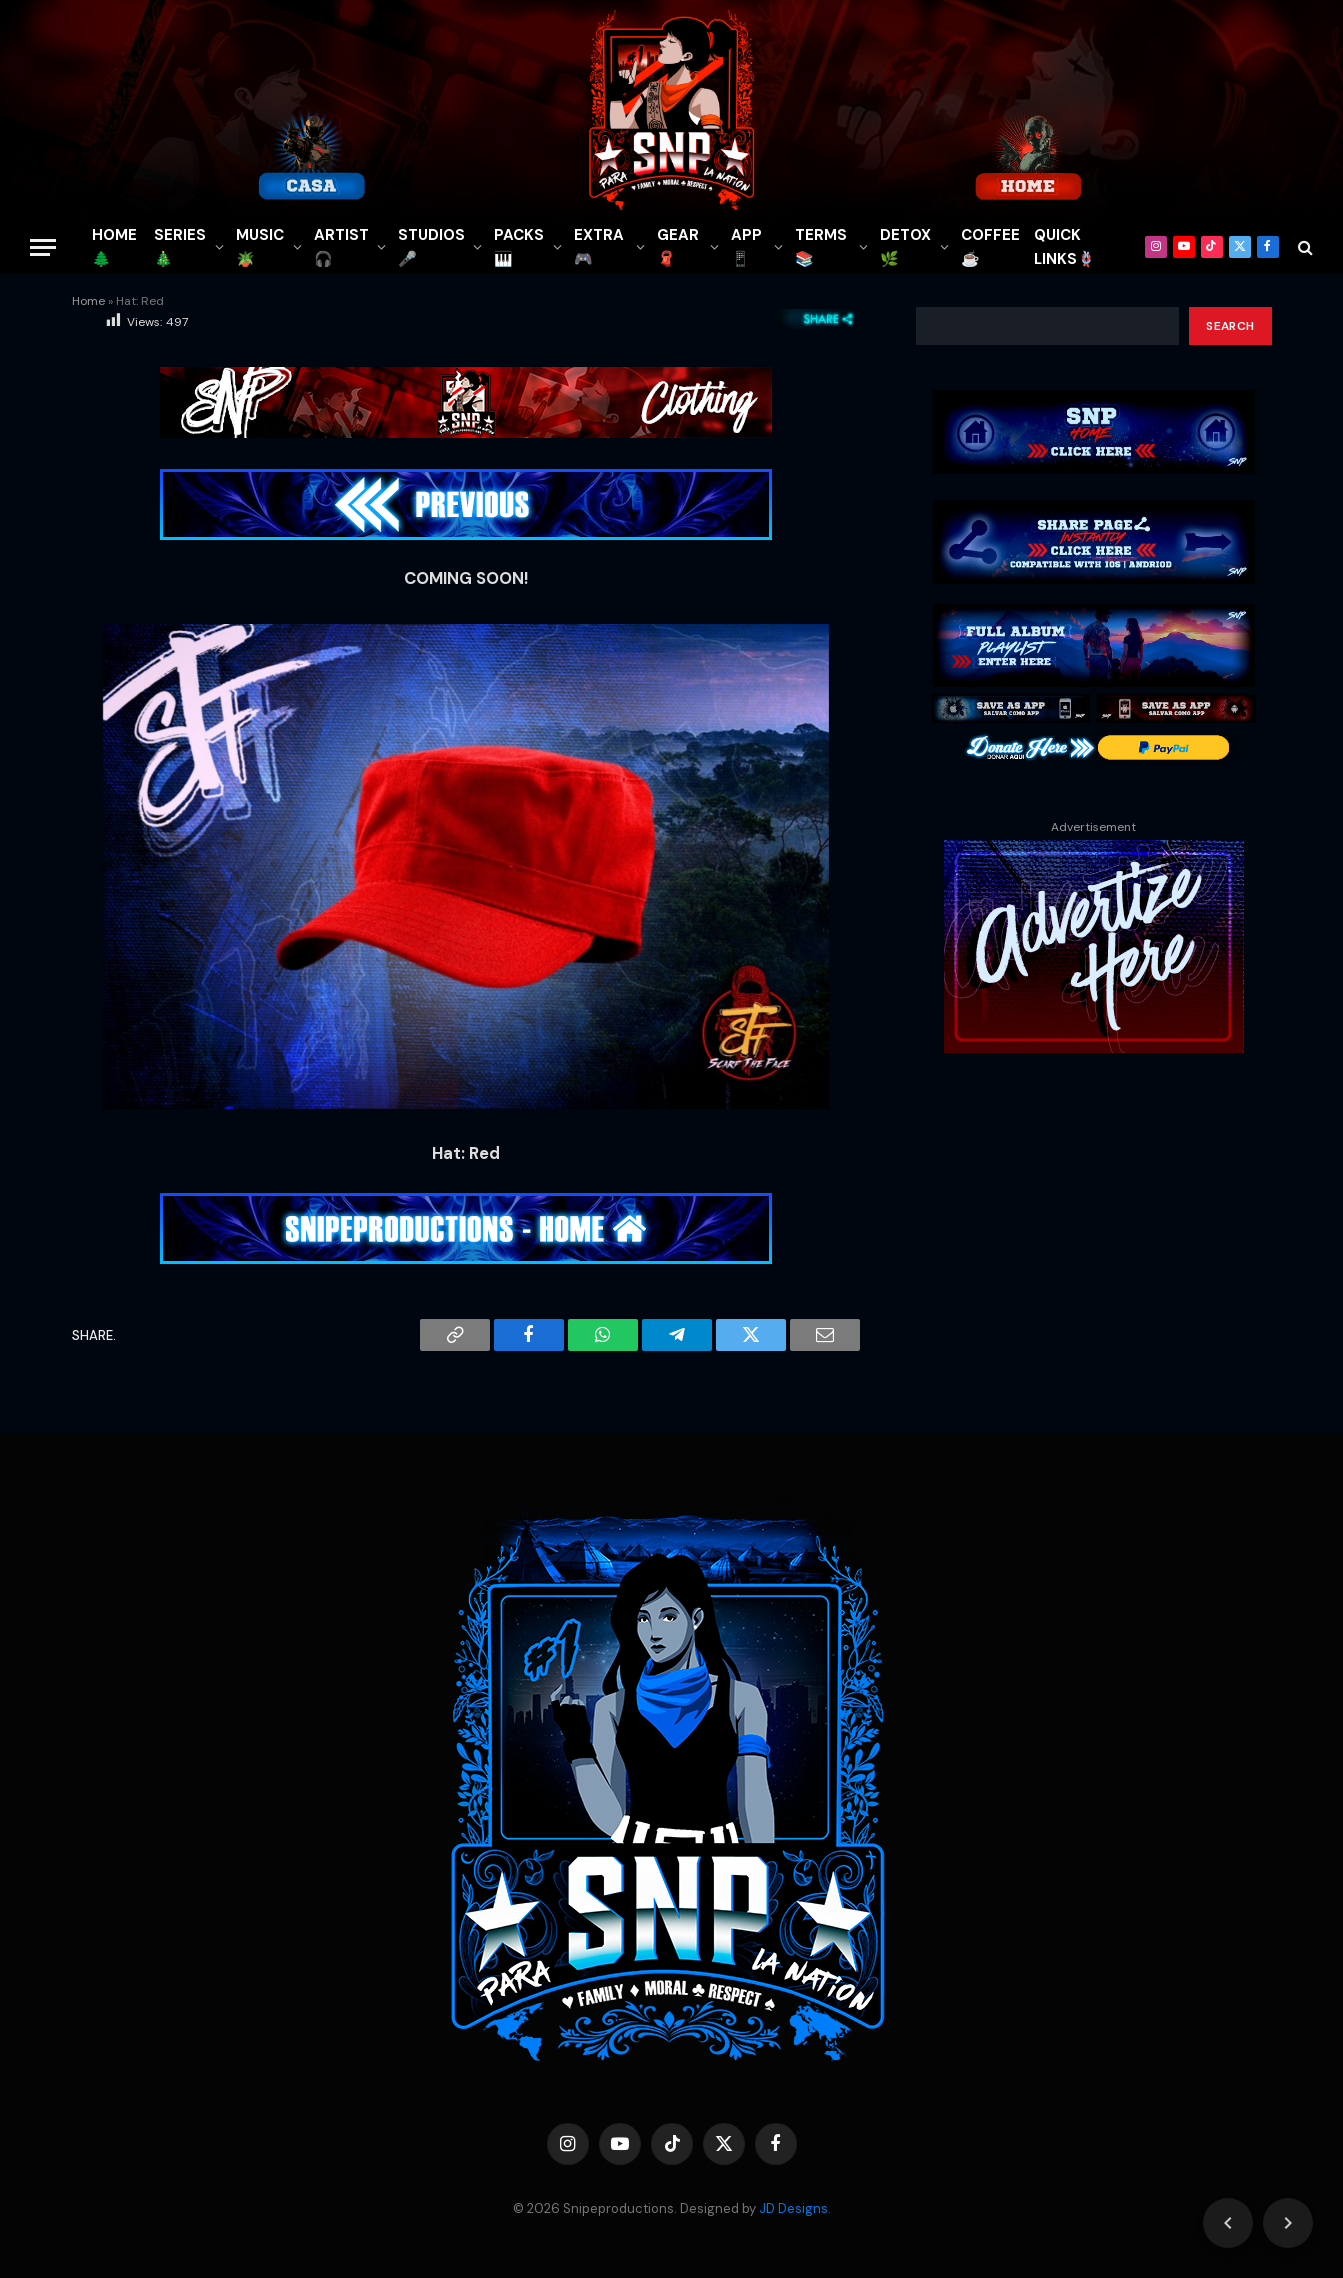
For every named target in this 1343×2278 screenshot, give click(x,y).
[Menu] (43, 247)
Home (88, 301)
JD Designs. (795, 2208)
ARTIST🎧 (341, 247)
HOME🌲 (114, 247)
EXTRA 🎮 (599, 247)
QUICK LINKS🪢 (1065, 247)
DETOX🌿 (905, 247)
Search (1230, 326)
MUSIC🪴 (260, 247)
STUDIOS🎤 (431, 247)
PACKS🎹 (519, 247)
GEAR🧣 (678, 247)
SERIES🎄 (180, 247)
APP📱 (746, 247)
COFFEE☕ (990, 247)
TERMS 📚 (821, 247)
